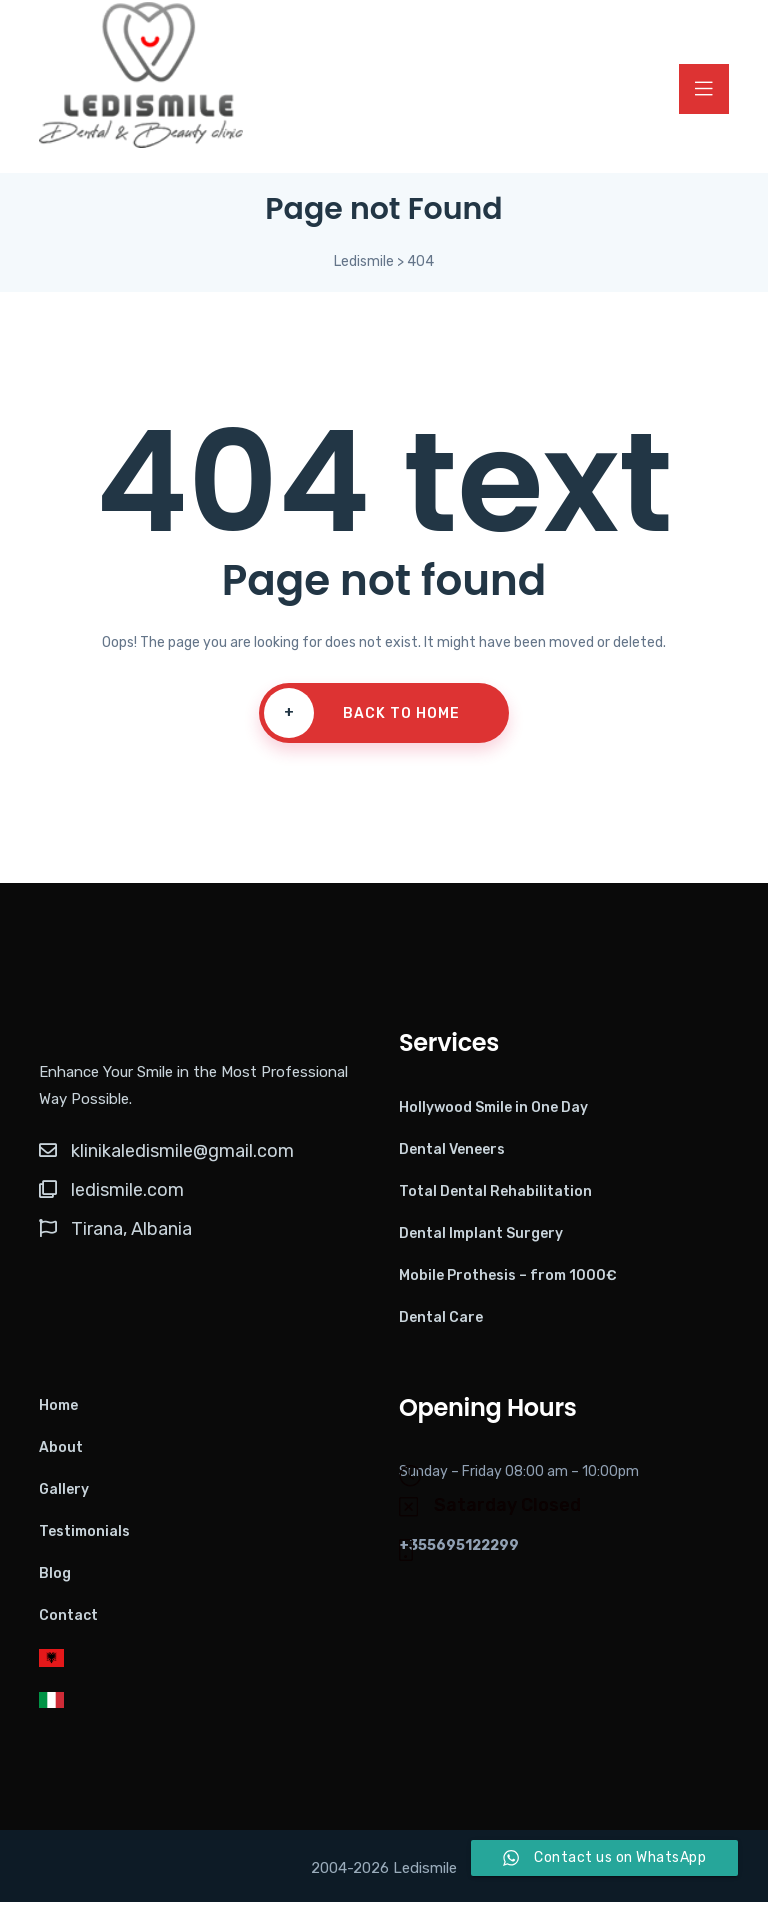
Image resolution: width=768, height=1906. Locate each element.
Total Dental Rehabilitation (495, 1195)
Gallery (64, 1493)
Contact (68, 1619)
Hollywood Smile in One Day (493, 1111)
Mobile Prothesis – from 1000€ (508, 1279)
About (61, 1451)
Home (58, 1409)
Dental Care (441, 1321)
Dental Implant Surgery (481, 1237)
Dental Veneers (452, 1153)
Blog (55, 1577)
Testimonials (84, 1535)
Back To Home (362, 718)
